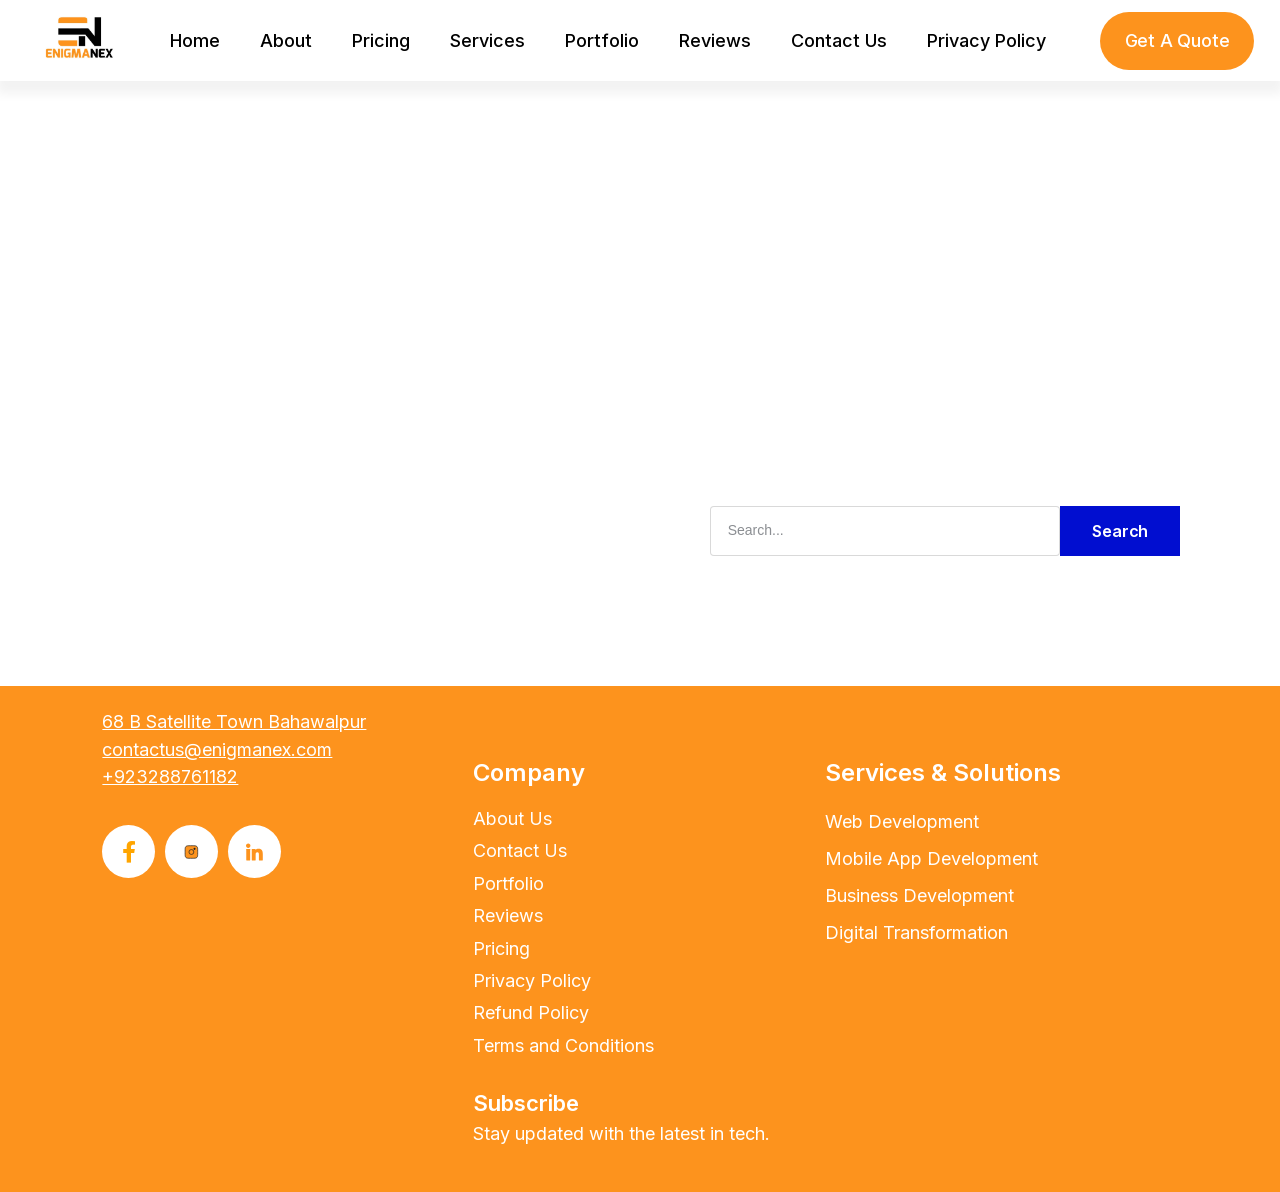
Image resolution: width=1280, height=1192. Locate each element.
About (286, 40)
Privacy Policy (986, 40)
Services (487, 40)
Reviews (715, 40)
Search (1120, 531)
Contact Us (839, 40)
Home (195, 40)
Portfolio (602, 40)
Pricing (381, 40)
